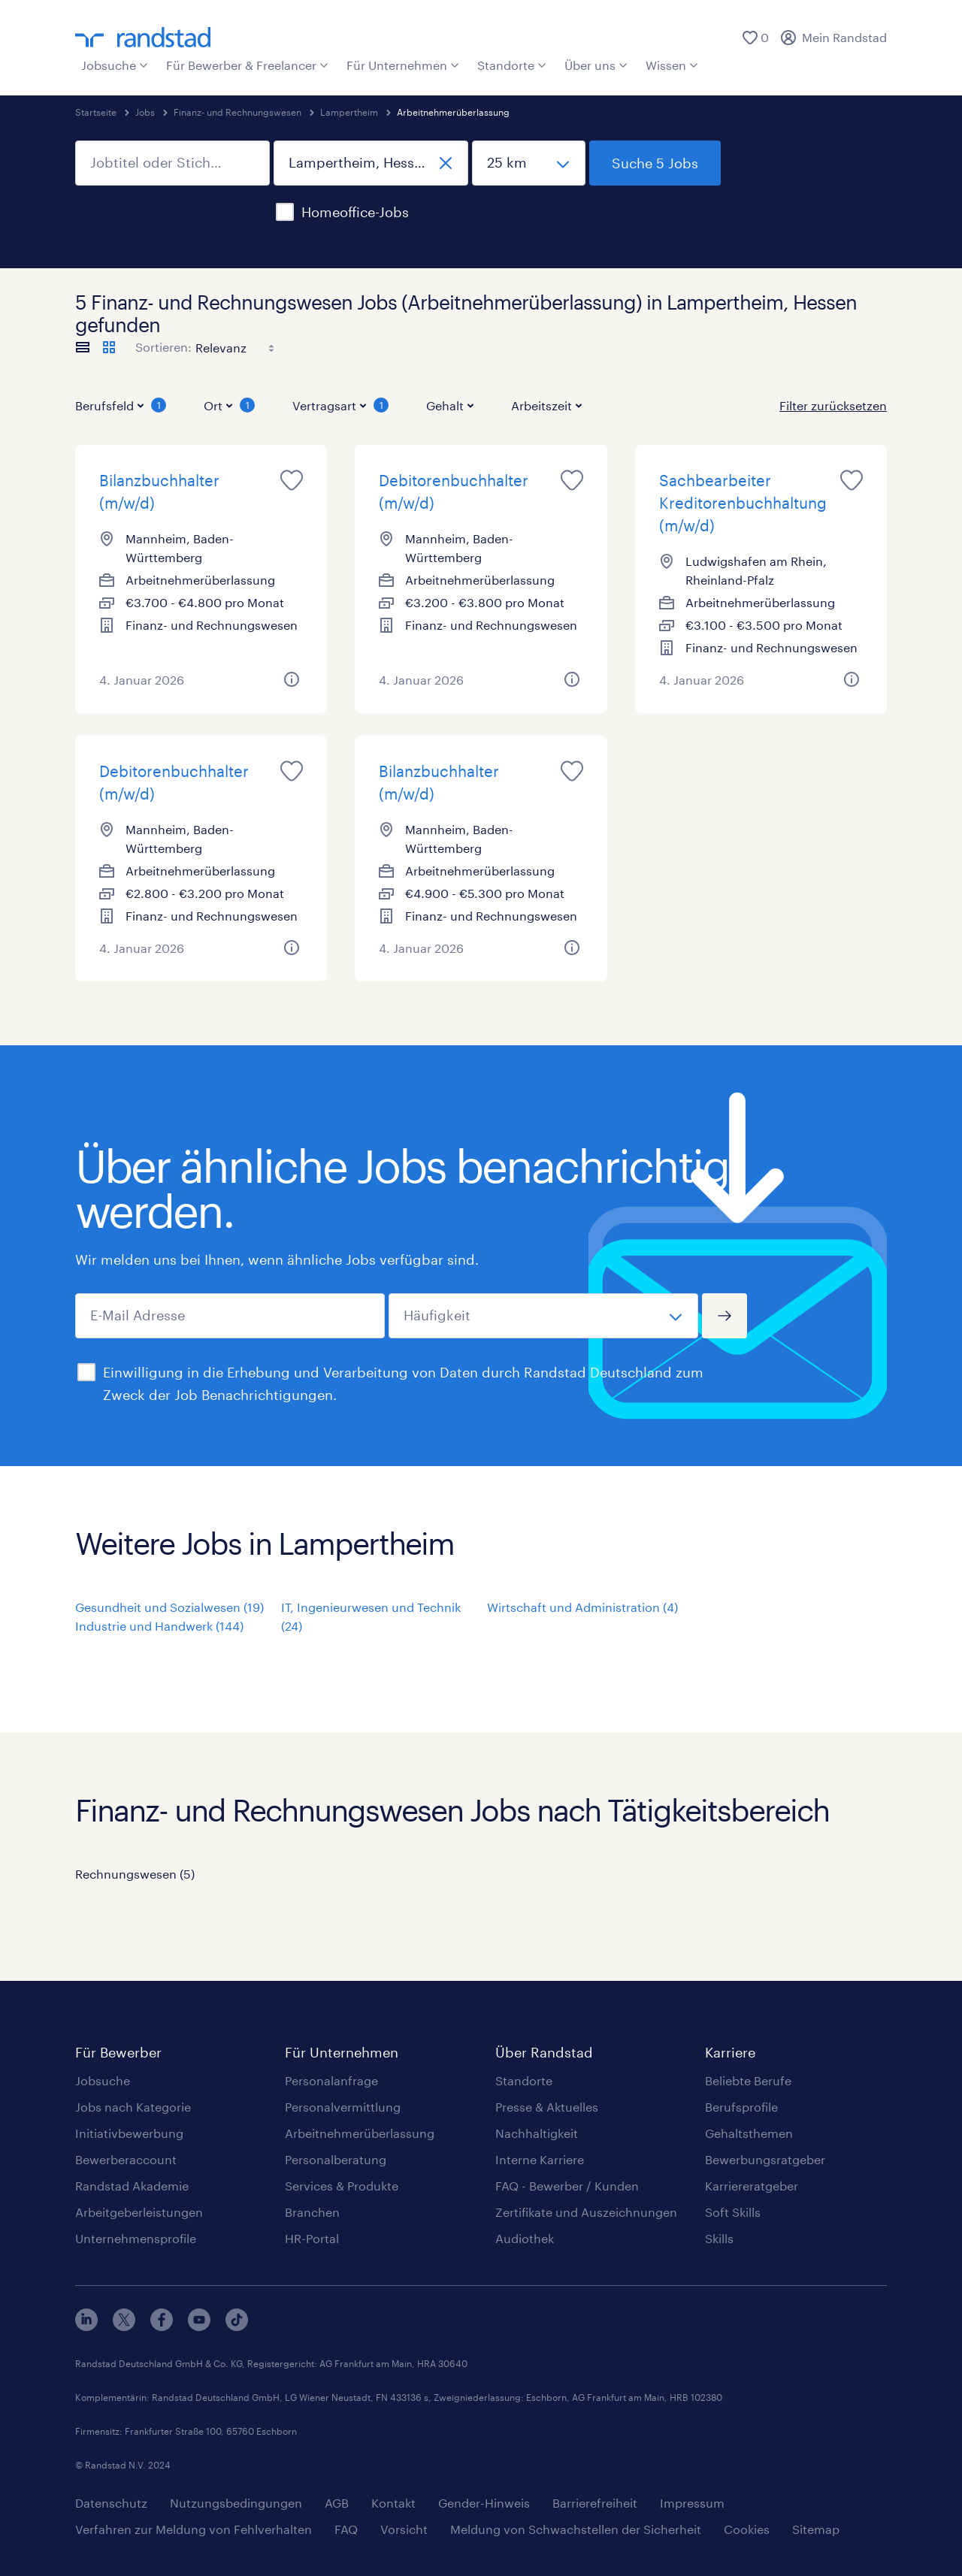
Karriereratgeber (751, 2185)
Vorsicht (404, 2529)
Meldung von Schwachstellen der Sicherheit (575, 2529)
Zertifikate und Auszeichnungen (586, 2212)
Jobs (145, 112)
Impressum (692, 2503)
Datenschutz (111, 2503)
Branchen (312, 2212)
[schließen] (445, 163)
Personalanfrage (331, 2080)
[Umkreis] (528, 163)
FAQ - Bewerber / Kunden (567, 2185)
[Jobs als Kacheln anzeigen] (108, 347)
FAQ (346, 2529)
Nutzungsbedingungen (236, 2503)
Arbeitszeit (546, 405)
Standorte (511, 65)
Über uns (596, 65)
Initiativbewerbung (129, 2133)
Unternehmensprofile (135, 2238)
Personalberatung (335, 2159)
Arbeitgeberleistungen (139, 2212)
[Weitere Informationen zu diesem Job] (292, 679)
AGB (337, 2503)
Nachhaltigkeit (536, 2133)
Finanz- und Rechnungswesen (237, 112)
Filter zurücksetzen (833, 405)
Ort (229, 405)
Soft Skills (733, 2212)
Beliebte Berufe (748, 2080)
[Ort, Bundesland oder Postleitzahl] (371, 163)
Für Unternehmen (402, 65)
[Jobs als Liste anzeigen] (82, 347)
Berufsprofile (741, 2107)
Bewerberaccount (126, 2159)
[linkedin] (86, 2326)
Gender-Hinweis (484, 2503)
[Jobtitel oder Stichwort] (172, 163)
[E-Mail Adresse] (230, 1315)
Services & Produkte (341, 2185)
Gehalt (449, 405)
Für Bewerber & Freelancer (247, 65)
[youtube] (199, 2326)
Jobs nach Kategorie (133, 2107)
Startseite (95, 112)
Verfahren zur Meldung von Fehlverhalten (193, 2529)
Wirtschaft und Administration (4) (582, 1607)
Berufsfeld (120, 405)
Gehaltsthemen (749, 2133)
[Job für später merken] (291, 480)
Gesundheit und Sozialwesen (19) (169, 1607)
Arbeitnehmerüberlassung (359, 2133)
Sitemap (815, 2529)
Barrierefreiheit (594, 2503)
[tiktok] (236, 2326)
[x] (124, 2326)
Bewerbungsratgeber (765, 2159)
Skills (719, 2238)
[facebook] (161, 2326)
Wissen (672, 65)
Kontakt (393, 2503)
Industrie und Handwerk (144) (159, 1626)
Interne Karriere (539, 2159)
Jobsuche (114, 65)
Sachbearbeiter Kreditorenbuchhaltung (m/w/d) (743, 502)
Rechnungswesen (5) (135, 1874)
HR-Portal (312, 2238)
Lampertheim (349, 112)
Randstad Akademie (132, 2185)
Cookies (747, 2529)
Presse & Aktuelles (546, 2107)
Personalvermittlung (343, 2107)
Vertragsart (340, 405)
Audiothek (524, 2238)
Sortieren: (163, 347)
